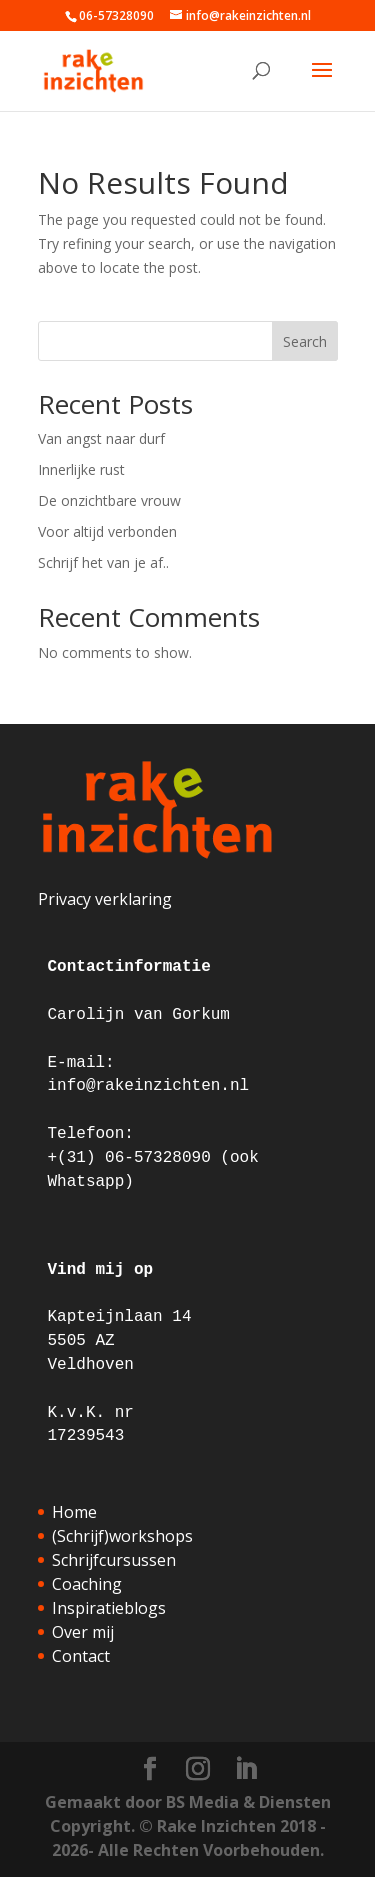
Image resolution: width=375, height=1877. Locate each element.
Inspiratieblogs (109, 1608)
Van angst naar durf (101, 438)
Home (74, 1512)
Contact (81, 1656)
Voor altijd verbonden (107, 531)
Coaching (87, 1584)
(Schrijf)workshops (122, 1536)
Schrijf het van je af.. (103, 562)
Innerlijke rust (81, 469)
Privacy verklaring (105, 899)
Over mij (83, 1632)
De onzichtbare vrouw (109, 500)
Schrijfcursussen (114, 1560)
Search (305, 341)
